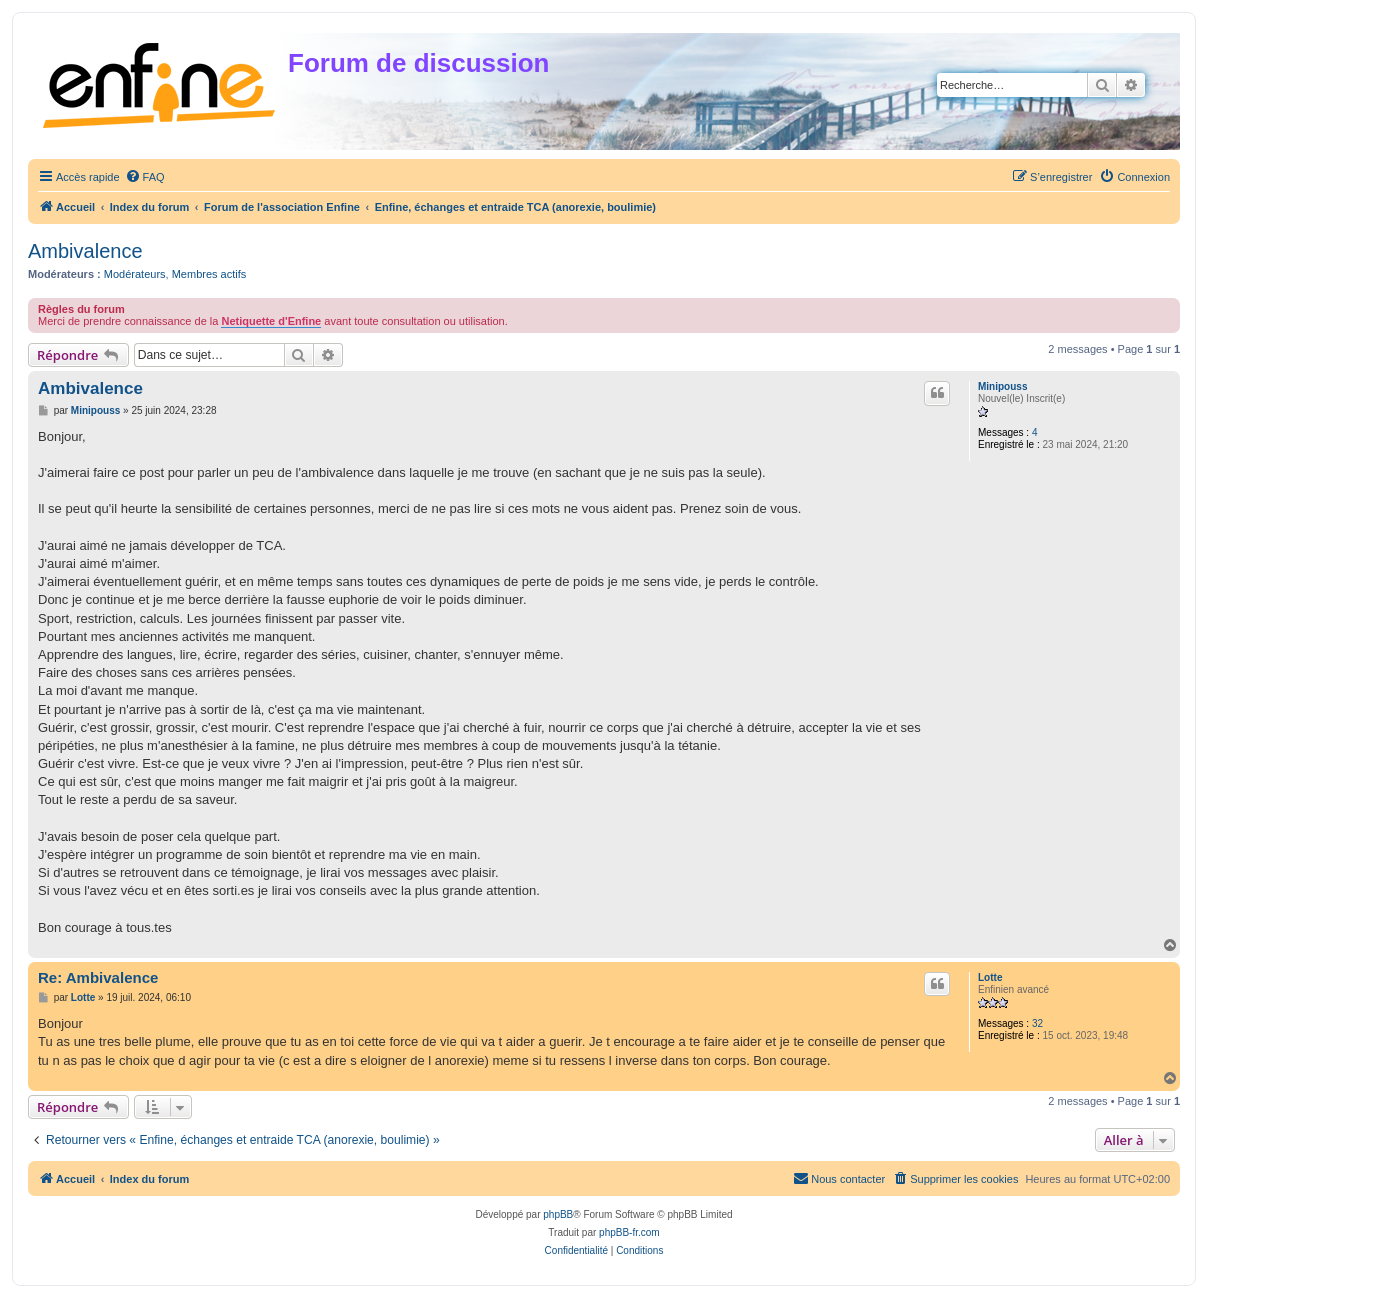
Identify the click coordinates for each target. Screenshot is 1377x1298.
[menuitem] (145, 177)
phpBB (558, 1214)
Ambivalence (85, 251)
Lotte (990, 977)
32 (1037, 1023)
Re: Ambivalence (98, 977)
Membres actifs (209, 274)
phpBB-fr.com (629, 1232)
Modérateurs (135, 274)
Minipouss (1002, 386)
